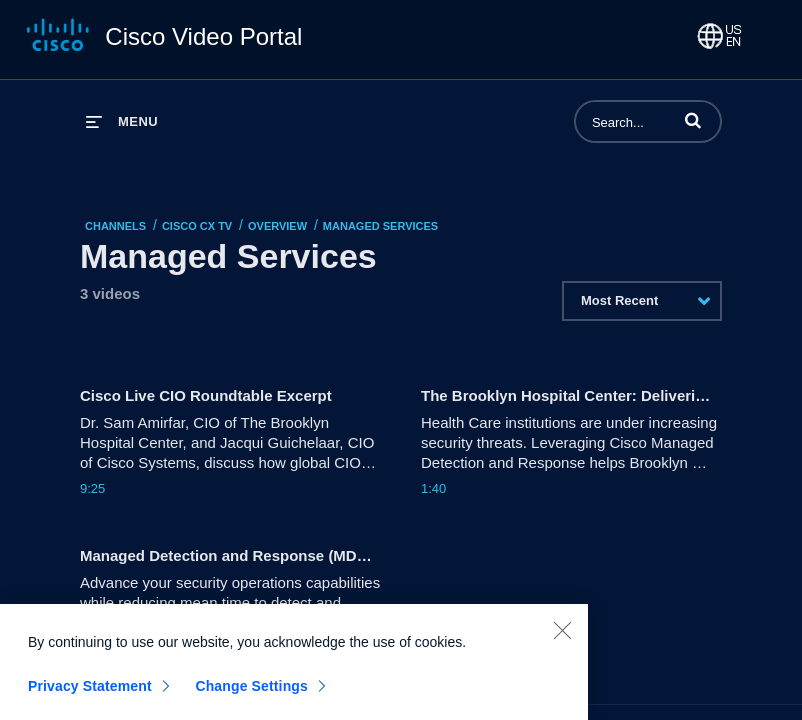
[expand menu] (122, 121)
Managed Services (380, 226)
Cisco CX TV (197, 226)
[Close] (562, 639)
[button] (693, 120)
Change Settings (251, 695)
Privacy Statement (90, 695)
